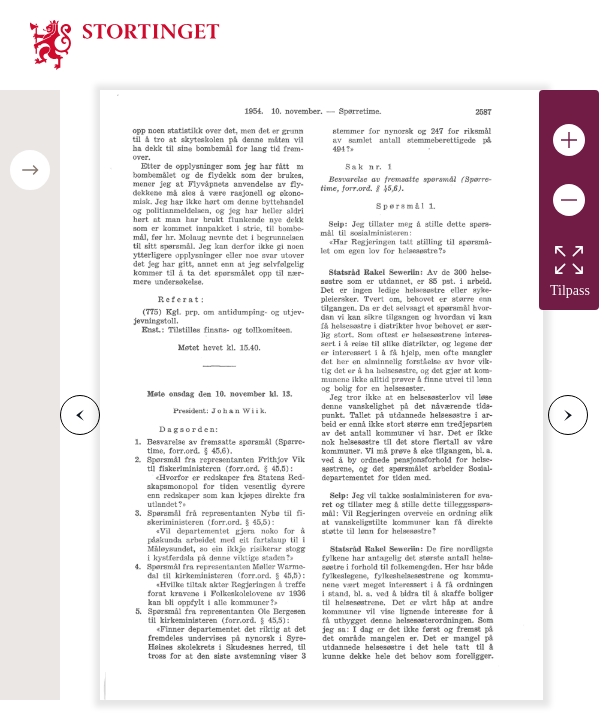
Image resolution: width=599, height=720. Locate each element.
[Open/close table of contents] (30, 170)
